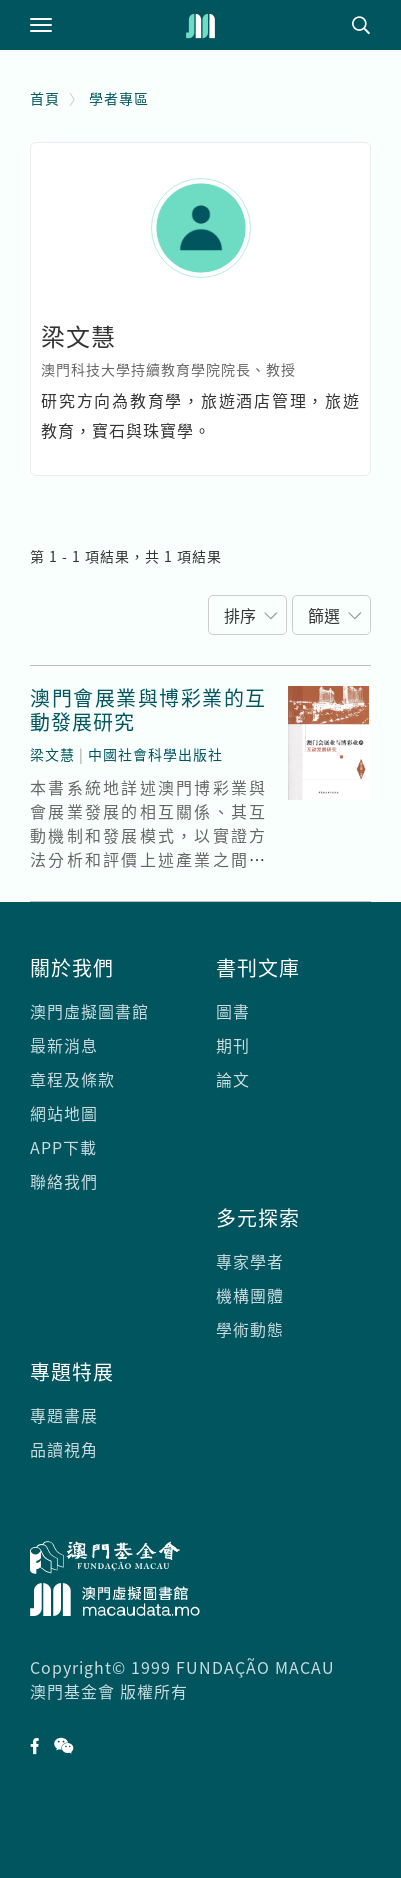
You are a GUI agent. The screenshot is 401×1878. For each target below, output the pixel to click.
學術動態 (250, 1329)
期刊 (233, 1045)
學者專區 (119, 98)
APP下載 (63, 1147)
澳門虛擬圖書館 (89, 1011)
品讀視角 (64, 1449)
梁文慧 (52, 754)
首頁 (45, 98)
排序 (240, 615)
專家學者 (250, 1261)
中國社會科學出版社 (155, 754)
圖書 (233, 1011)
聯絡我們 (64, 1181)
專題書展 (64, 1415)
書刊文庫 (258, 967)
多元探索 (258, 1217)
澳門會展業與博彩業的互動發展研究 (148, 709)
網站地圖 (64, 1113)
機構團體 (250, 1295)
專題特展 (72, 1371)
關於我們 (72, 967)
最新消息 (64, 1045)
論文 (233, 1079)
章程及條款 (72, 1079)
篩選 (324, 615)
